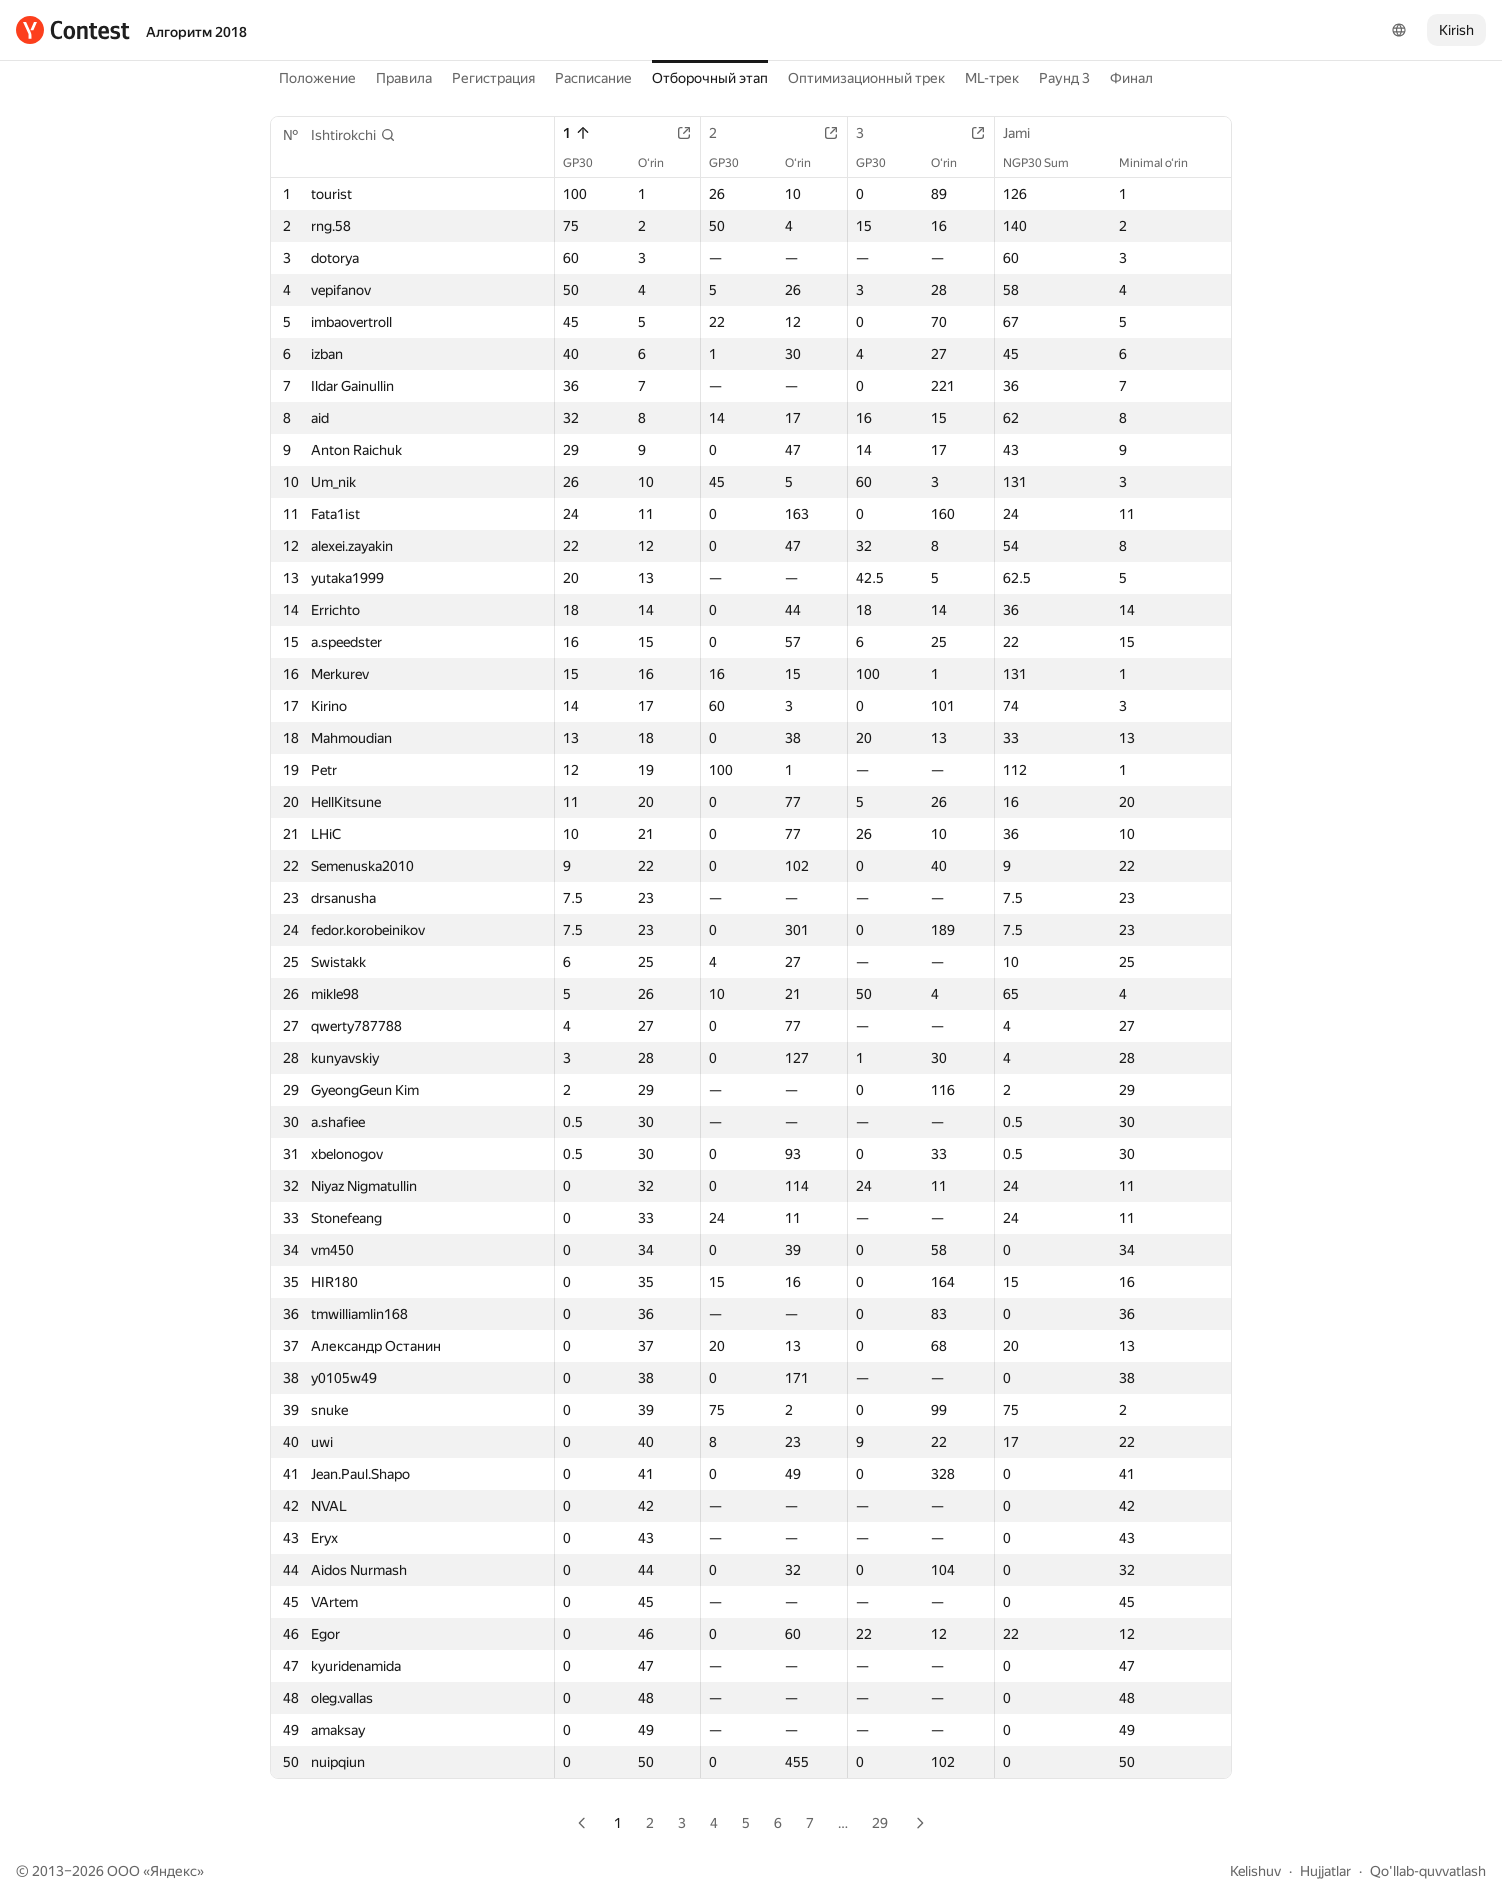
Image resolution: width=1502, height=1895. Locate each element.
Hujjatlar (1325, 1871)
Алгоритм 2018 (196, 32)
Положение (317, 78)
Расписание (593, 78)
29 (880, 1823)
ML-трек (992, 78)
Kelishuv (1255, 1871)
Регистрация (493, 78)
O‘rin (661, 163)
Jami (1026, 133)
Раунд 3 (1064, 78)
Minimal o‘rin (1163, 163)
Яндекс (173, 1871)
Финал (1131, 78)
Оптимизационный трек (866, 78)
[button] (353, 135)
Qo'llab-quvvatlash (1428, 1871)
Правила (404, 78)
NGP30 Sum (1046, 163)
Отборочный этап (710, 78)
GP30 (588, 163)
